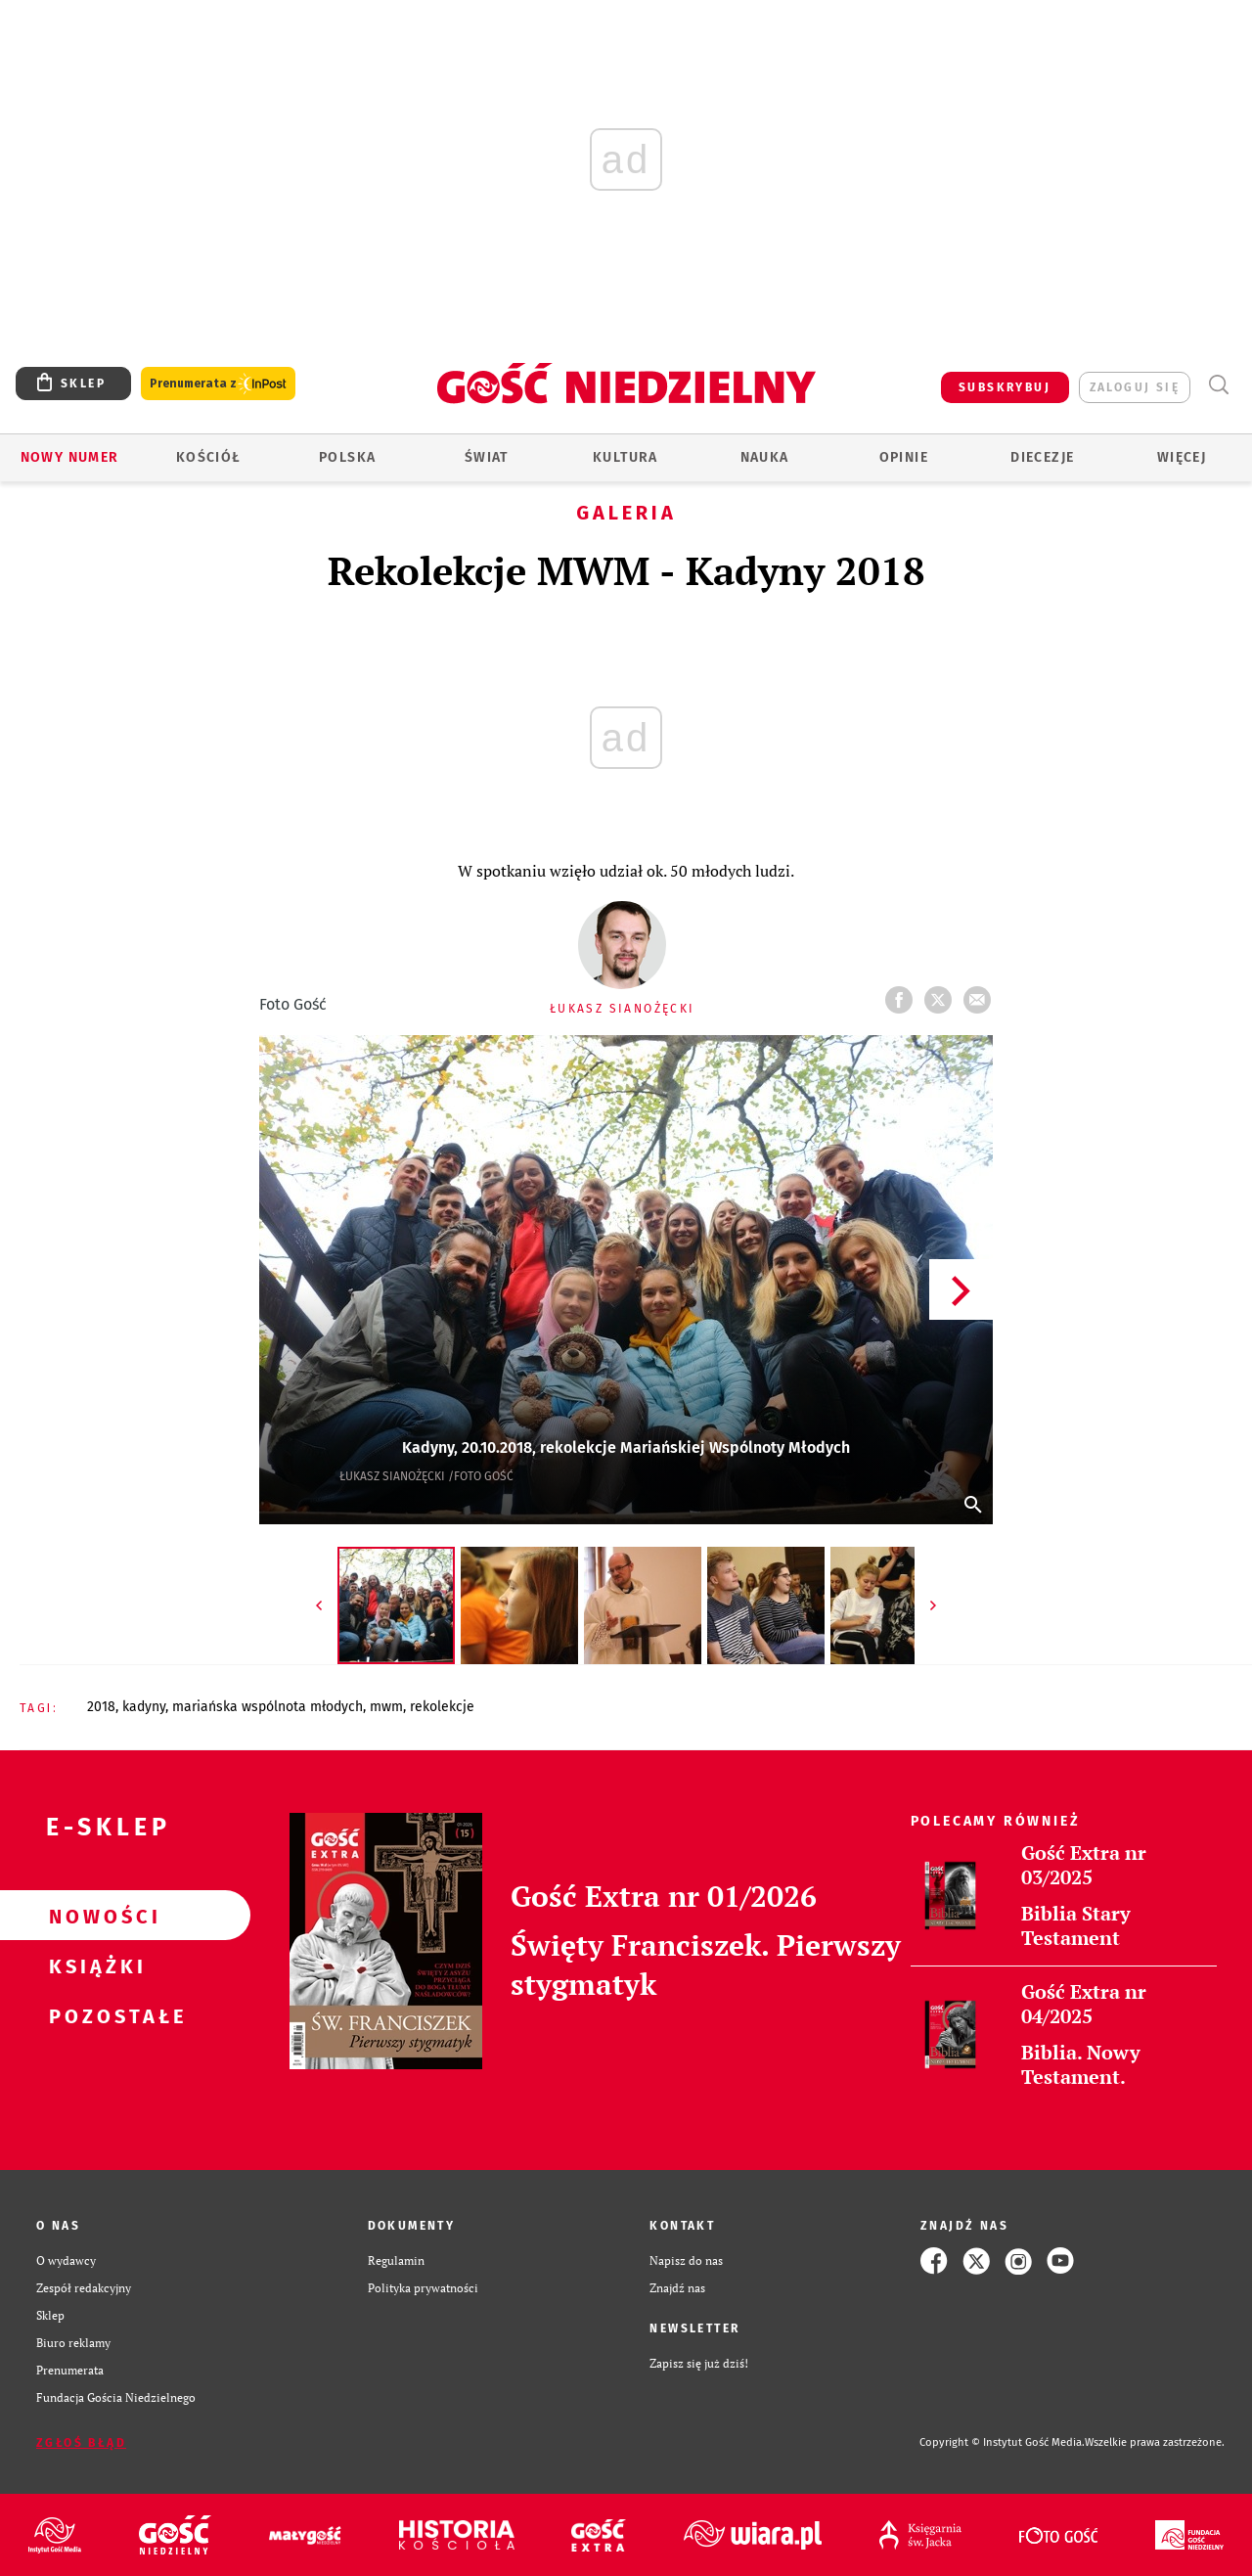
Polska (347, 457)
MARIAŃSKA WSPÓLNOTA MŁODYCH (267, 1706)
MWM (386, 1706)
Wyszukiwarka (1218, 385)
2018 (101, 1706)
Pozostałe (94, 2015)
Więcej (1181, 457)
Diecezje (1042, 457)
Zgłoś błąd (81, 2443)
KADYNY (143, 1706)
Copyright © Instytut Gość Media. (1002, 2442)
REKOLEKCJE (442, 1706)
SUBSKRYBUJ (1005, 387)
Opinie (903, 457)
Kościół (209, 457)
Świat (487, 457)
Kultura (625, 457)
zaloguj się (1135, 387)
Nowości (94, 1915)
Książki (94, 1965)
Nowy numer (70, 457)
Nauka (764, 457)
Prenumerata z (218, 384)
